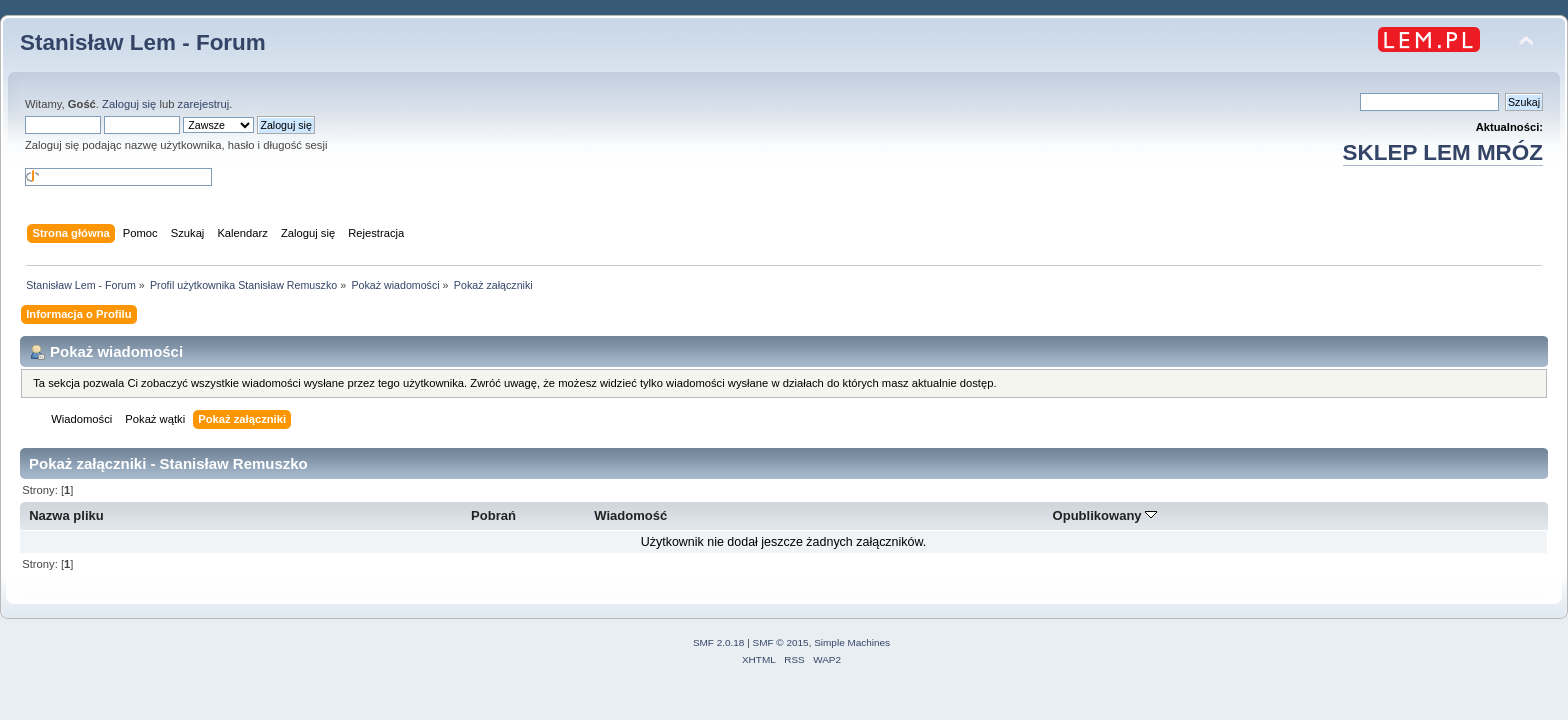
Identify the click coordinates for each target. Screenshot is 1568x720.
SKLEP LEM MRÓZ (1443, 152)
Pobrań (493, 515)
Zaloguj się (129, 104)
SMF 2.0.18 (719, 642)
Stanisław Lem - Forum (143, 42)
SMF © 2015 (781, 642)
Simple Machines (852, 642)
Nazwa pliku (66, 515)
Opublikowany (1105, 515)
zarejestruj (204, 104)
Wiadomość (630, 515)
